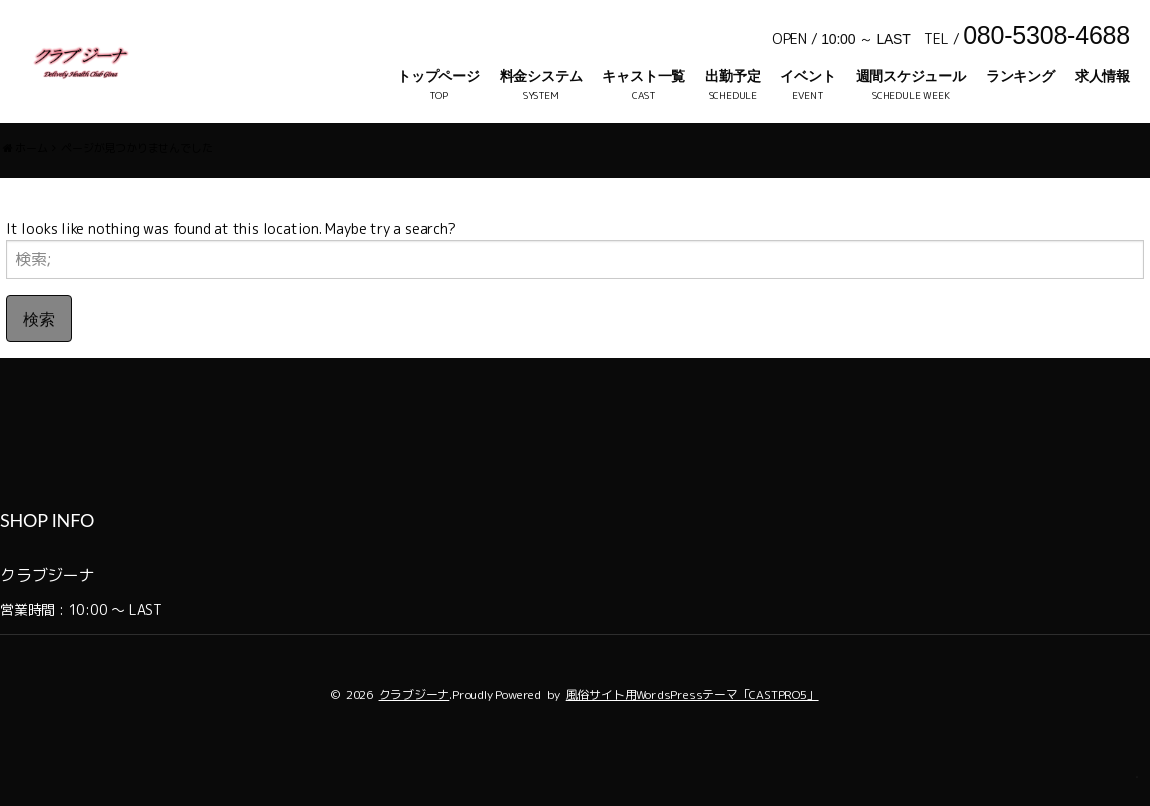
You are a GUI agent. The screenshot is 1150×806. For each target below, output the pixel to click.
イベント (807, 76)
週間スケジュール (911, 76)
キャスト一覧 (643, 76)
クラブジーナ (414, 737)
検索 (39, 361)
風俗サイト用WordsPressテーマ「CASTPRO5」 (692, 737)
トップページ (438, 76)
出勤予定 (732, 76)
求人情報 (1102, 76)
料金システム (541, 76)
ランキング (1020, 76)
